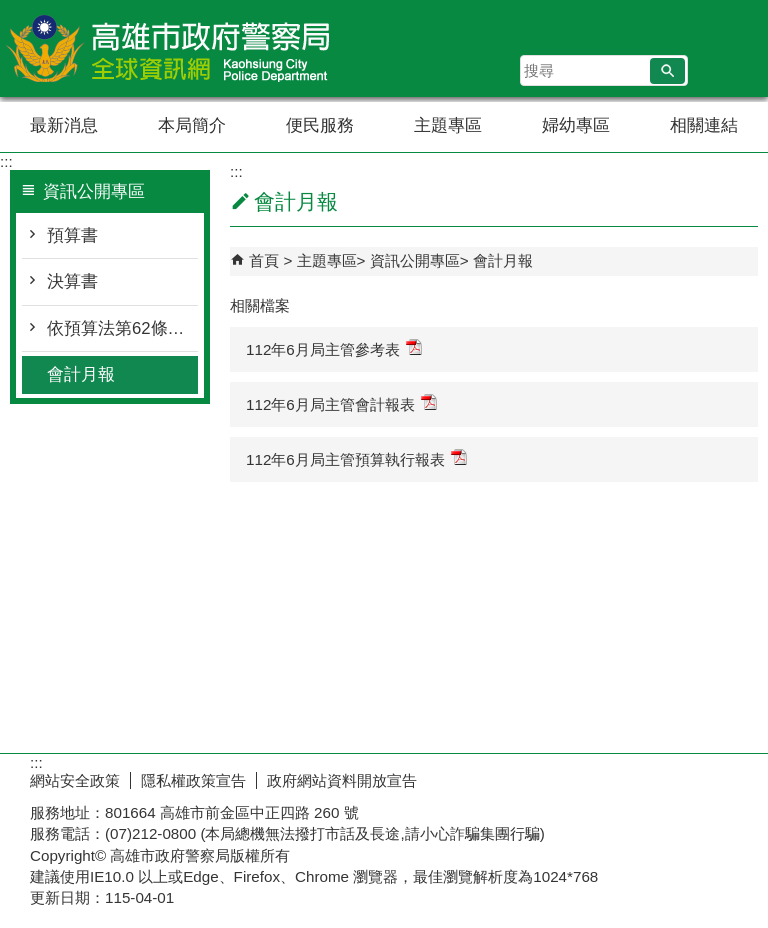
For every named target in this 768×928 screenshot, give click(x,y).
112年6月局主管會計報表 (341, 403)
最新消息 (64, 125)
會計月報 (81, 374)
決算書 (72, 281)
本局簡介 (192, 125)
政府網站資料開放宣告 (342, 780)
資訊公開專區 (415, 260)
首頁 (264, 260)
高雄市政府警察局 (169, 48)
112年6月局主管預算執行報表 (356, 458)
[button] (667, 71)
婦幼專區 (576, 125)
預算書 (72, 235)
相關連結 (704, 125)
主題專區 (448, 125)
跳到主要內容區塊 (10, 10)
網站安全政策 (75, 780)
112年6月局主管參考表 (334, 348)
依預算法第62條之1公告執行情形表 (122, 328)
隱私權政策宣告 (193, 780)
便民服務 (320, 125)
